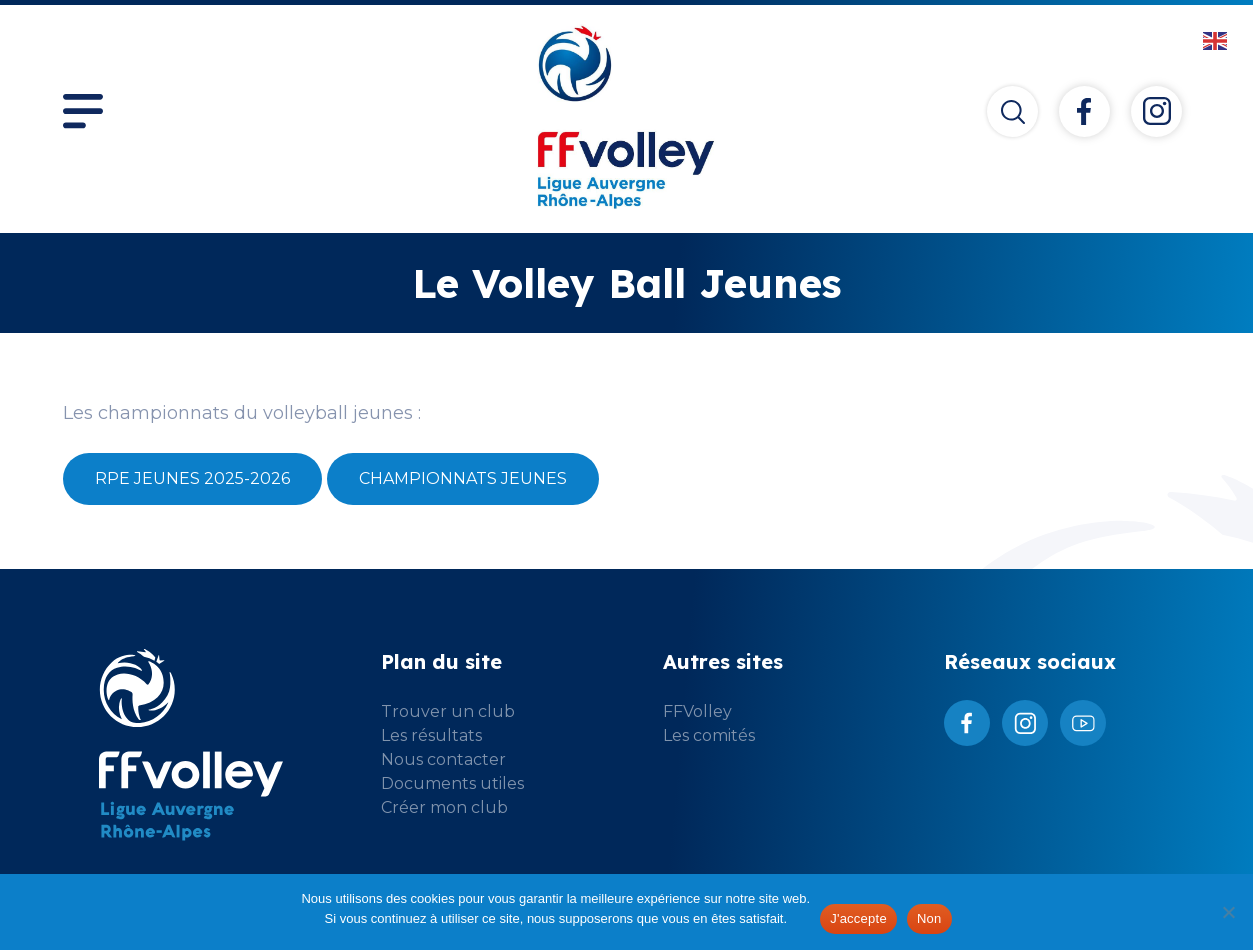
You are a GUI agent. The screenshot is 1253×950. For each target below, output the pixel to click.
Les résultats (431, 735)
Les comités (709, 735)
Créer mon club (444, 807)
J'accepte (858, 918)
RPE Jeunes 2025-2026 (192, 478)
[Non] (1228, 912)
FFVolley (697, 711)
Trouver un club (448, 711)
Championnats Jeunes (463, 478)
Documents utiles (452, 783)
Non (929, 918)
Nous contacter (443, 759)
